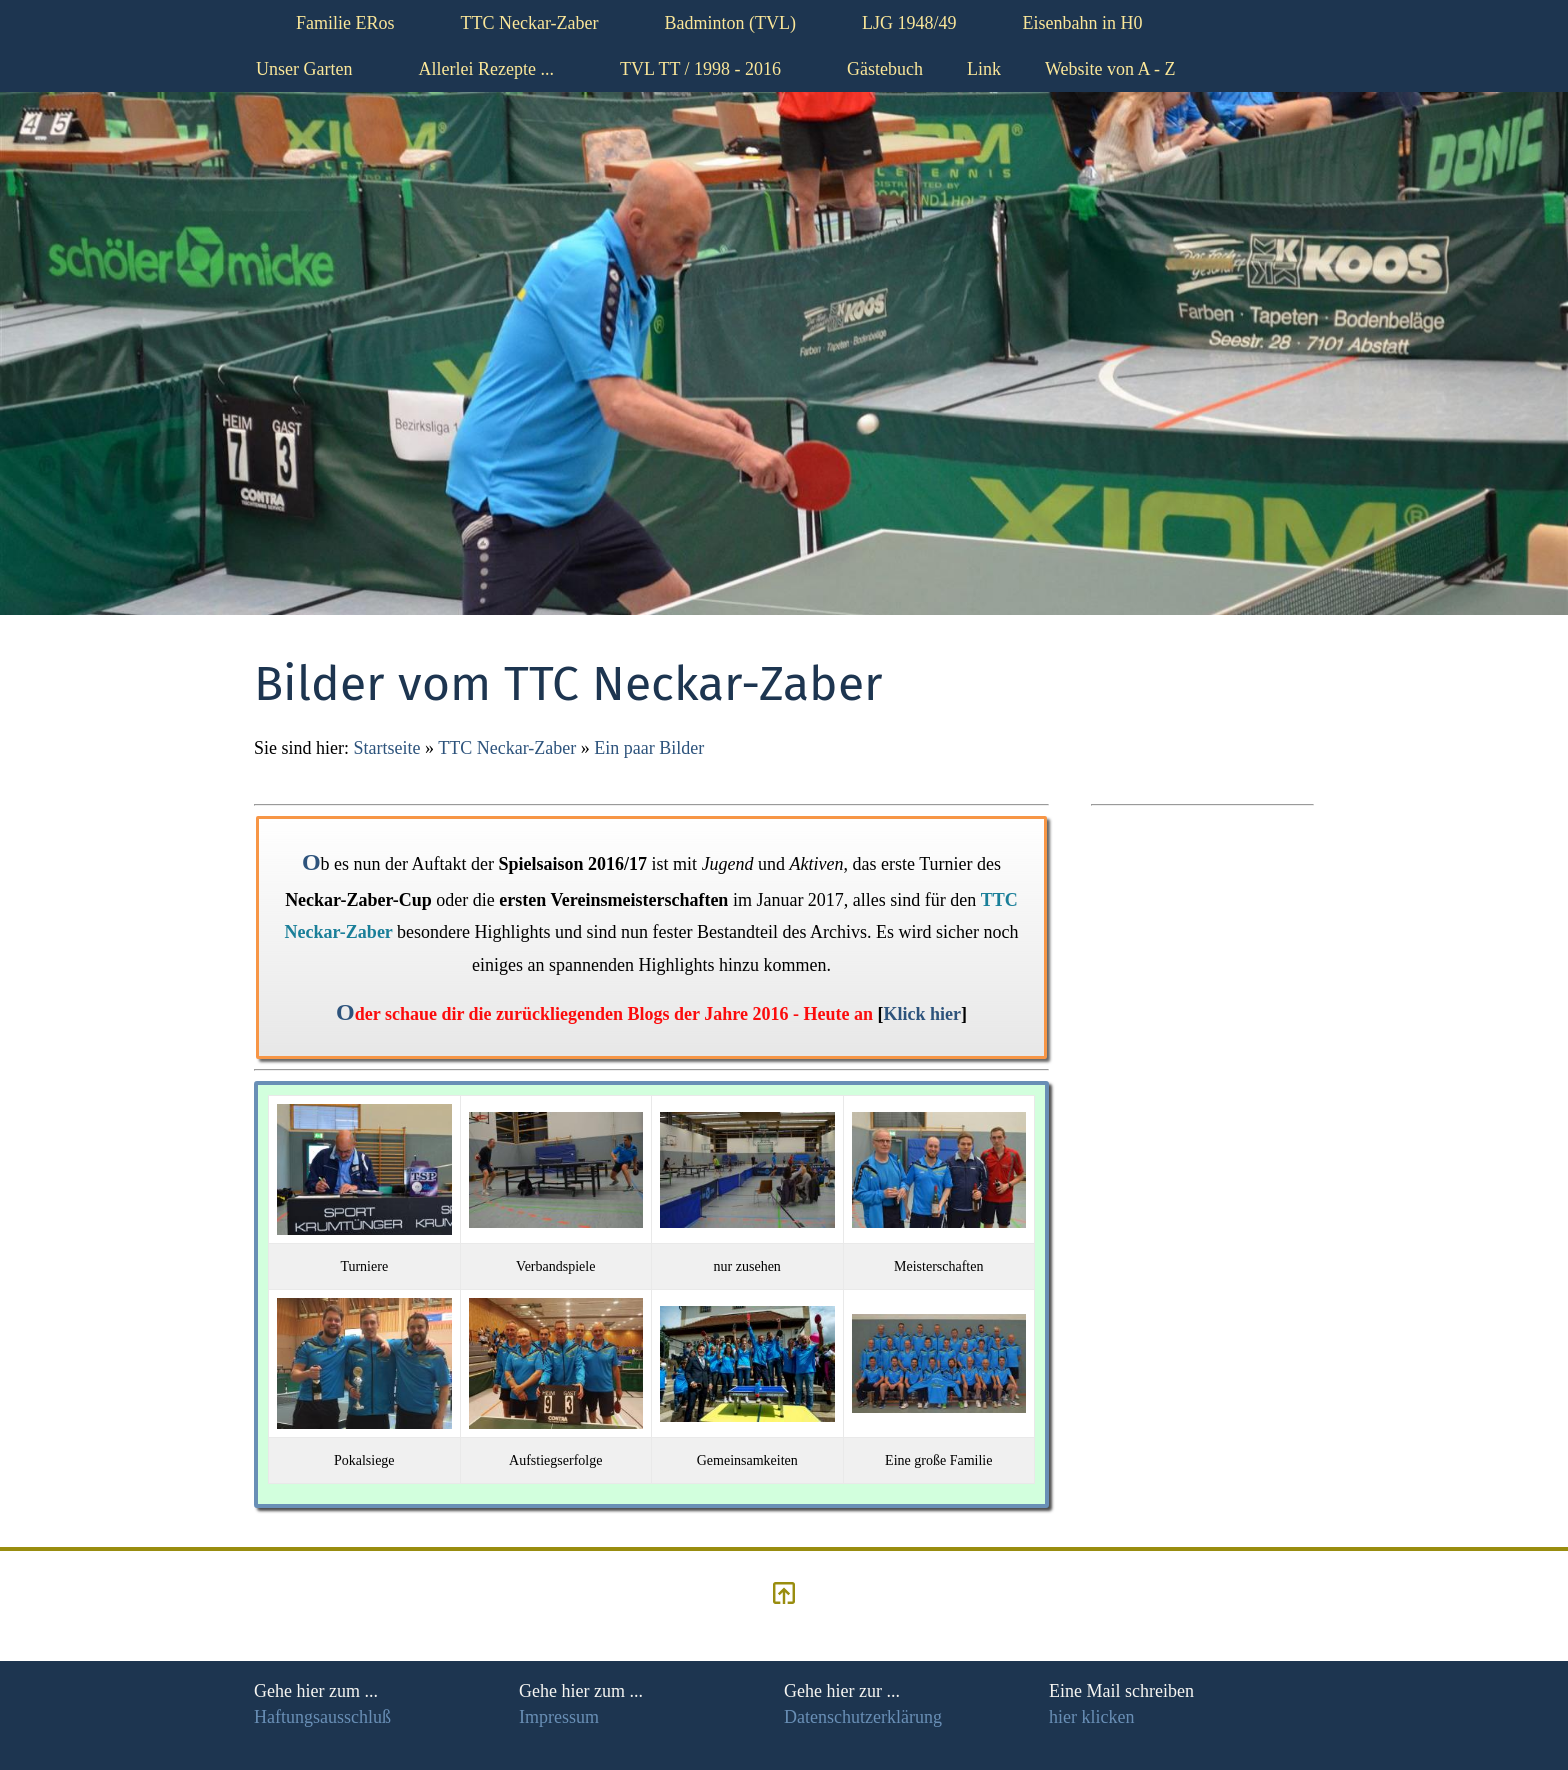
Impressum (559, 1717)
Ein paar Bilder (649, 748)
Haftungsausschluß (322, 1717)
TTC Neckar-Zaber (507, 748)
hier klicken (1091, 1717)
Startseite (387, 748)
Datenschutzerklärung (863, 1717)
